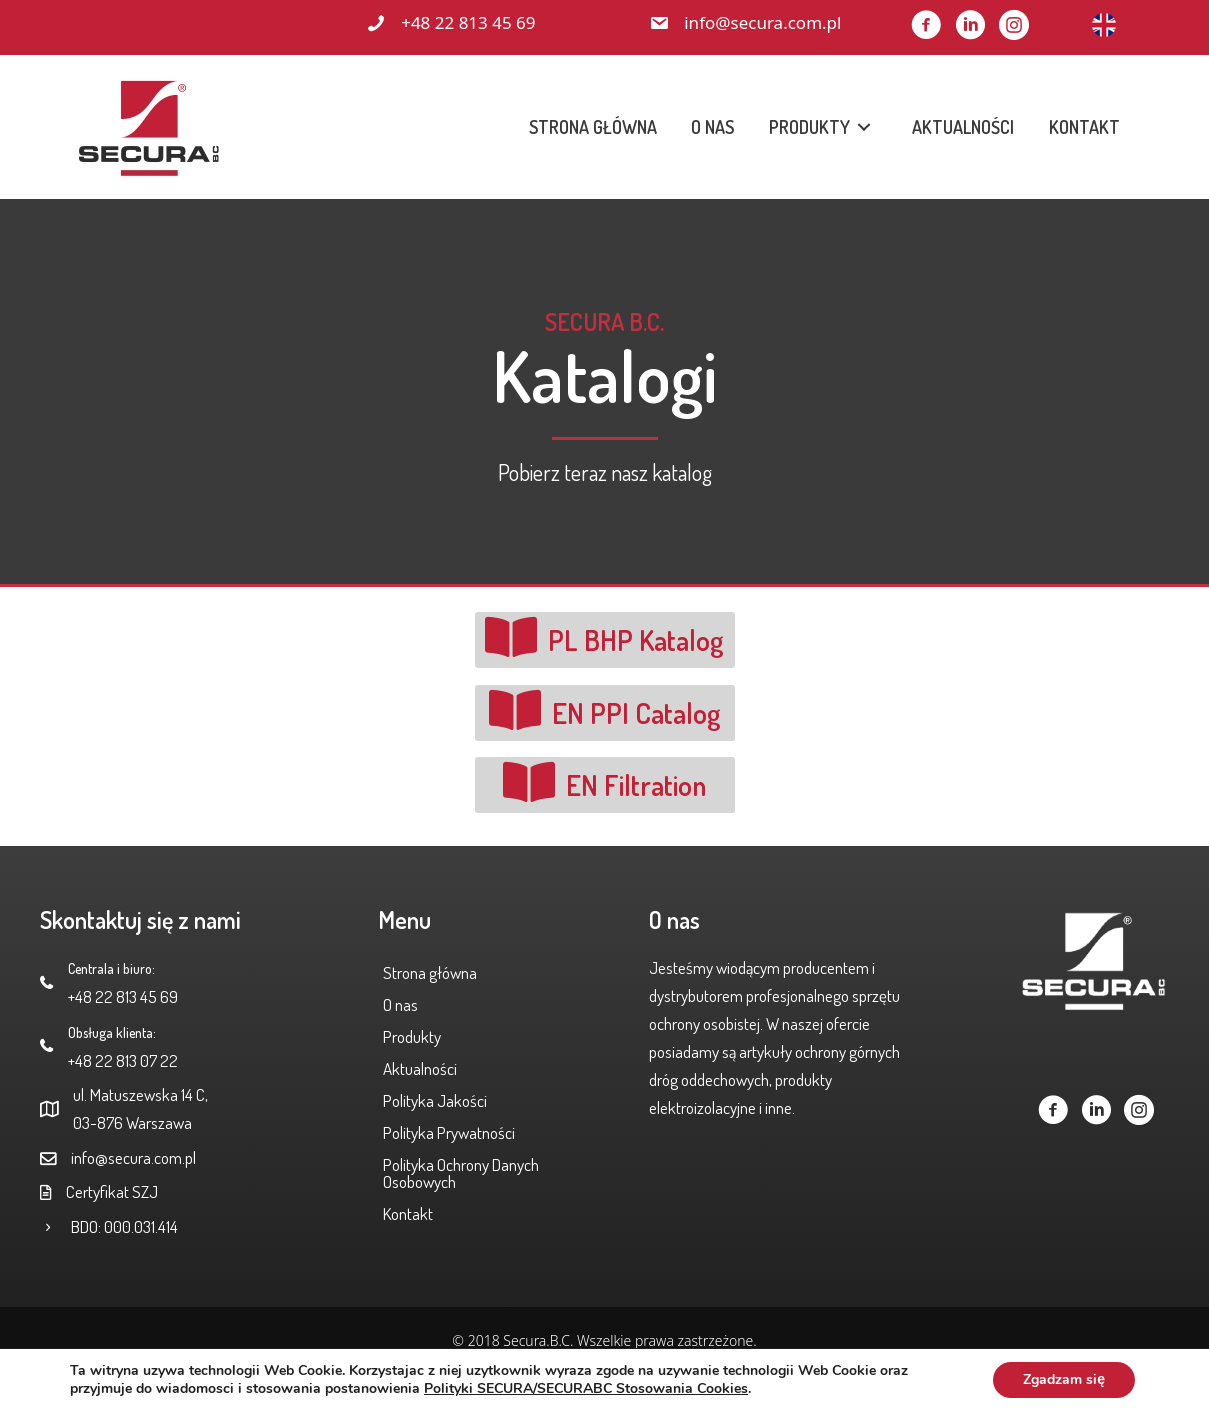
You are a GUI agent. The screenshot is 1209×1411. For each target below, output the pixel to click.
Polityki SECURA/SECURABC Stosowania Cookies (586, 1389)
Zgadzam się (1064, 1379)
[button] (926, 25)
